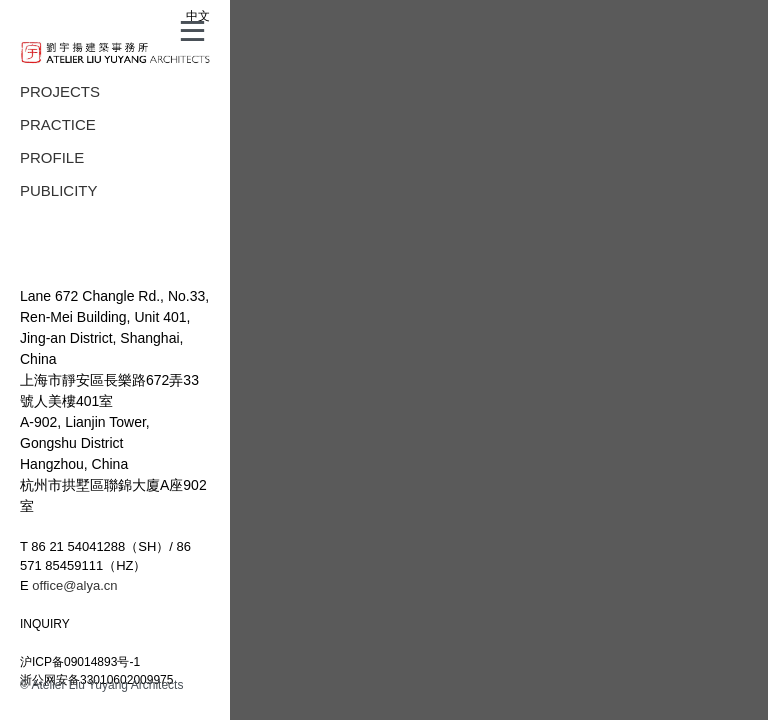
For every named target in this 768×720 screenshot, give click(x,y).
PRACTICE (58, 124)
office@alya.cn (74, 585)
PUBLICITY (59, 190)
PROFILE (52, 157)
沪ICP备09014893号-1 (80, 662)
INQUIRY (45, 624)
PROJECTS (60, 91)
